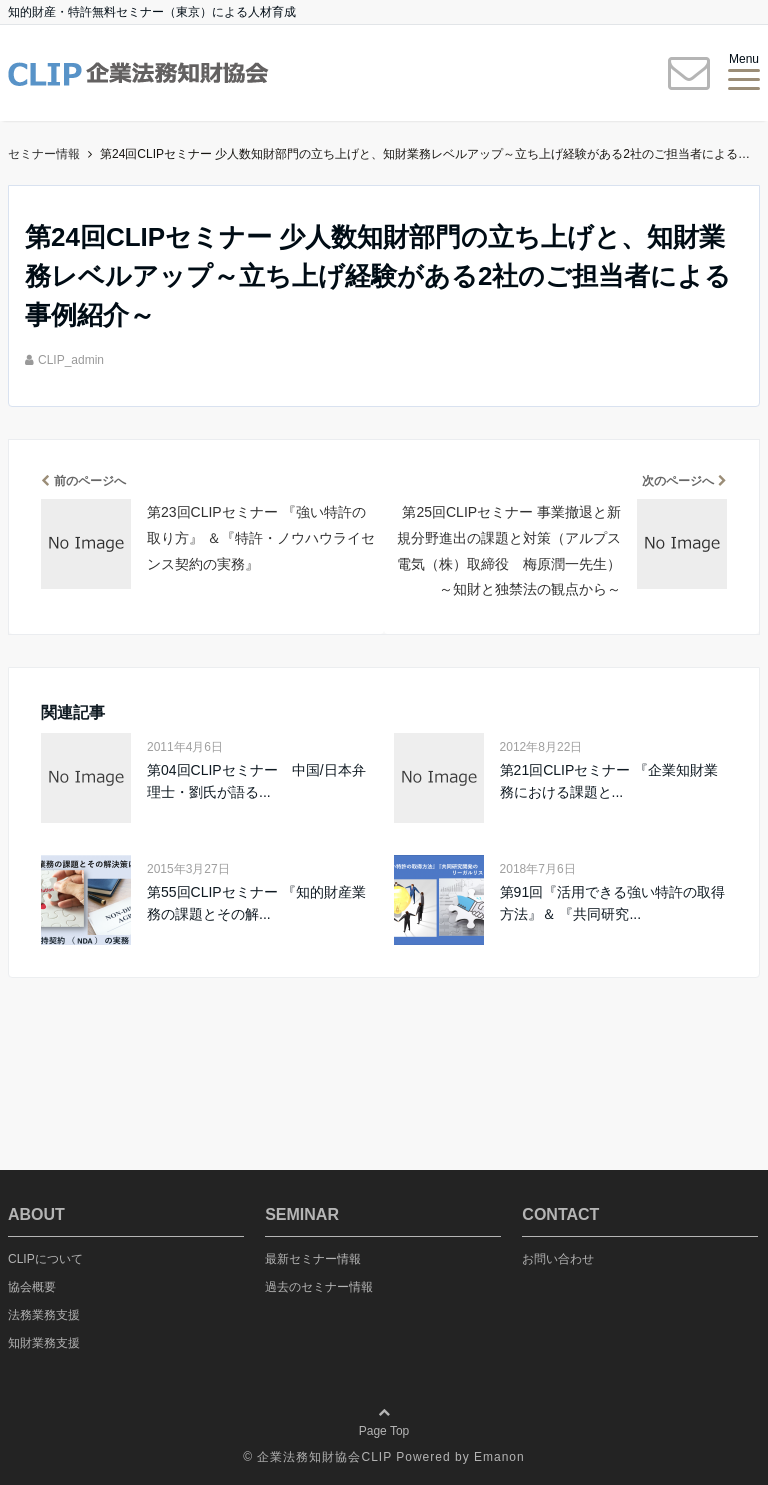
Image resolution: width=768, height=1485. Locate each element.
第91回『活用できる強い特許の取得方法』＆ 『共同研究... (613, 903)
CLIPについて (45, 1259)
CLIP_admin (71, 360)
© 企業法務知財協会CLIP (317, 1457)
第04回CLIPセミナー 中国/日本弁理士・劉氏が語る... (256, 781)
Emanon (499, 1457)
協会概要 (32, 1287)
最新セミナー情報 (313, 1259)
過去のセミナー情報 (319, 1287)
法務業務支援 (44, 1315)
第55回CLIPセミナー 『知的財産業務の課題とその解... (256, 903)
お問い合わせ (558, 1259)
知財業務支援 (44, 1343)
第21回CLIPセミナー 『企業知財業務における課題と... (609, 781)
